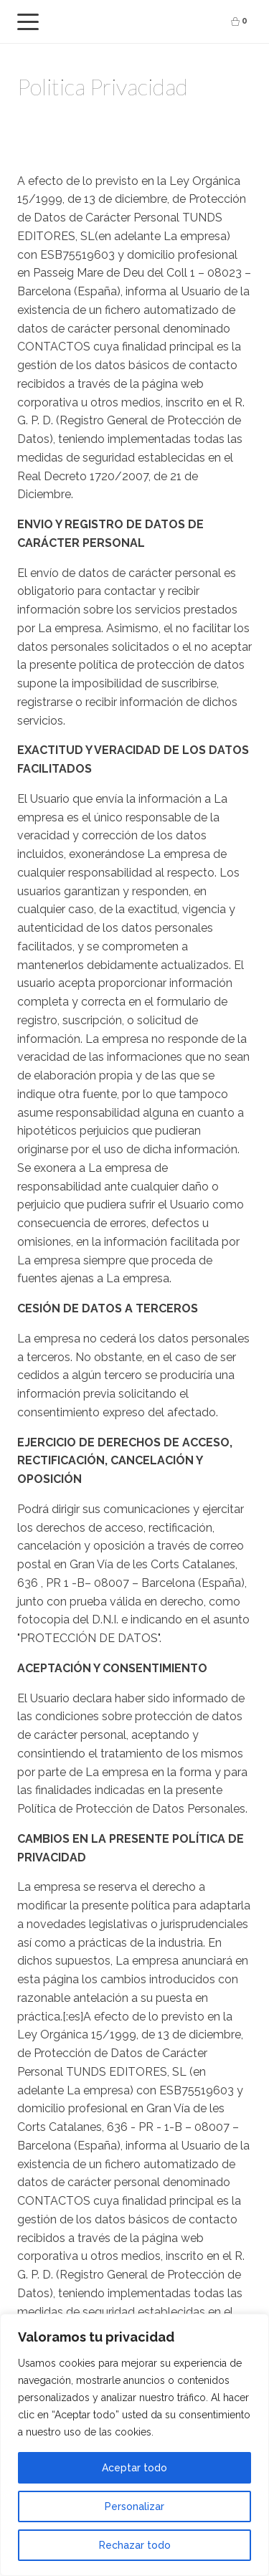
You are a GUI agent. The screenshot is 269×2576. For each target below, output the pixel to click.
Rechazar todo (135, 2545)
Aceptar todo (134, 2468)
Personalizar (134, 2506)
